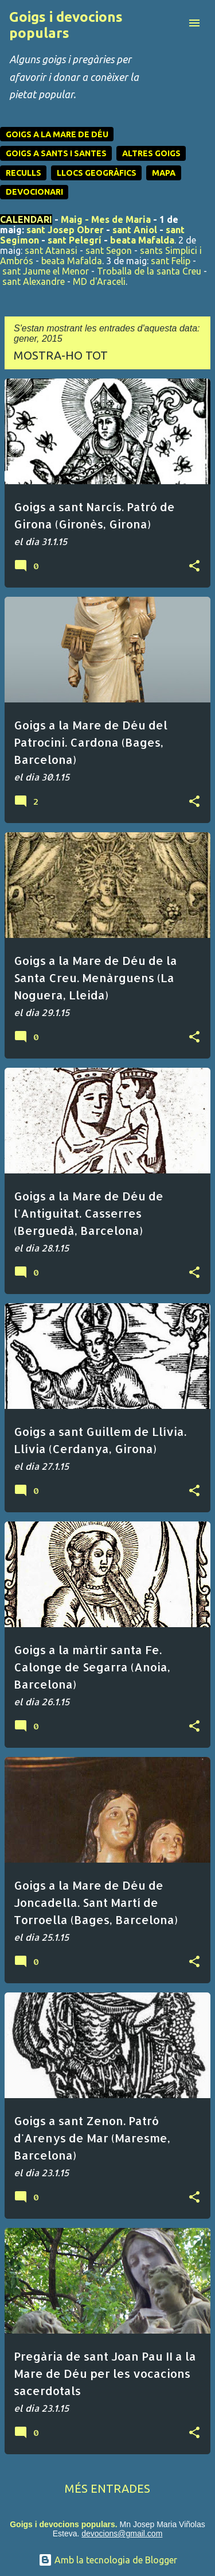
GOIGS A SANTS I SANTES (56, 153)
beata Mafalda (142, 240)
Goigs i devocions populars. (63, 2524)
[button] (194, 566)
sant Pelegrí (74, 240)
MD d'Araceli (99, 281)
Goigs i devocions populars (66, 25)
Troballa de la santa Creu (149, 271)
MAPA (163, 172)
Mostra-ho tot (61, 355)
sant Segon (108, 250)
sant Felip (170, 261)
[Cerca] (171, 23)
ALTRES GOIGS (151, 153)
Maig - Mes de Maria (106, 219)
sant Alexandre (33, 281)
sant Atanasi (51, 250)
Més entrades (107, 2488)
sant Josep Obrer (65, 230)
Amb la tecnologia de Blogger (107, 2560)
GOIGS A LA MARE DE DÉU (57, 134)
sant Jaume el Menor (45, 271)
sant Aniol (134, 230)
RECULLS (23, 172)
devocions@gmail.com (121, 2533)
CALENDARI (26, 219)
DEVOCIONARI (34, 191)
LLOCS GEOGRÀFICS (96, 172)
